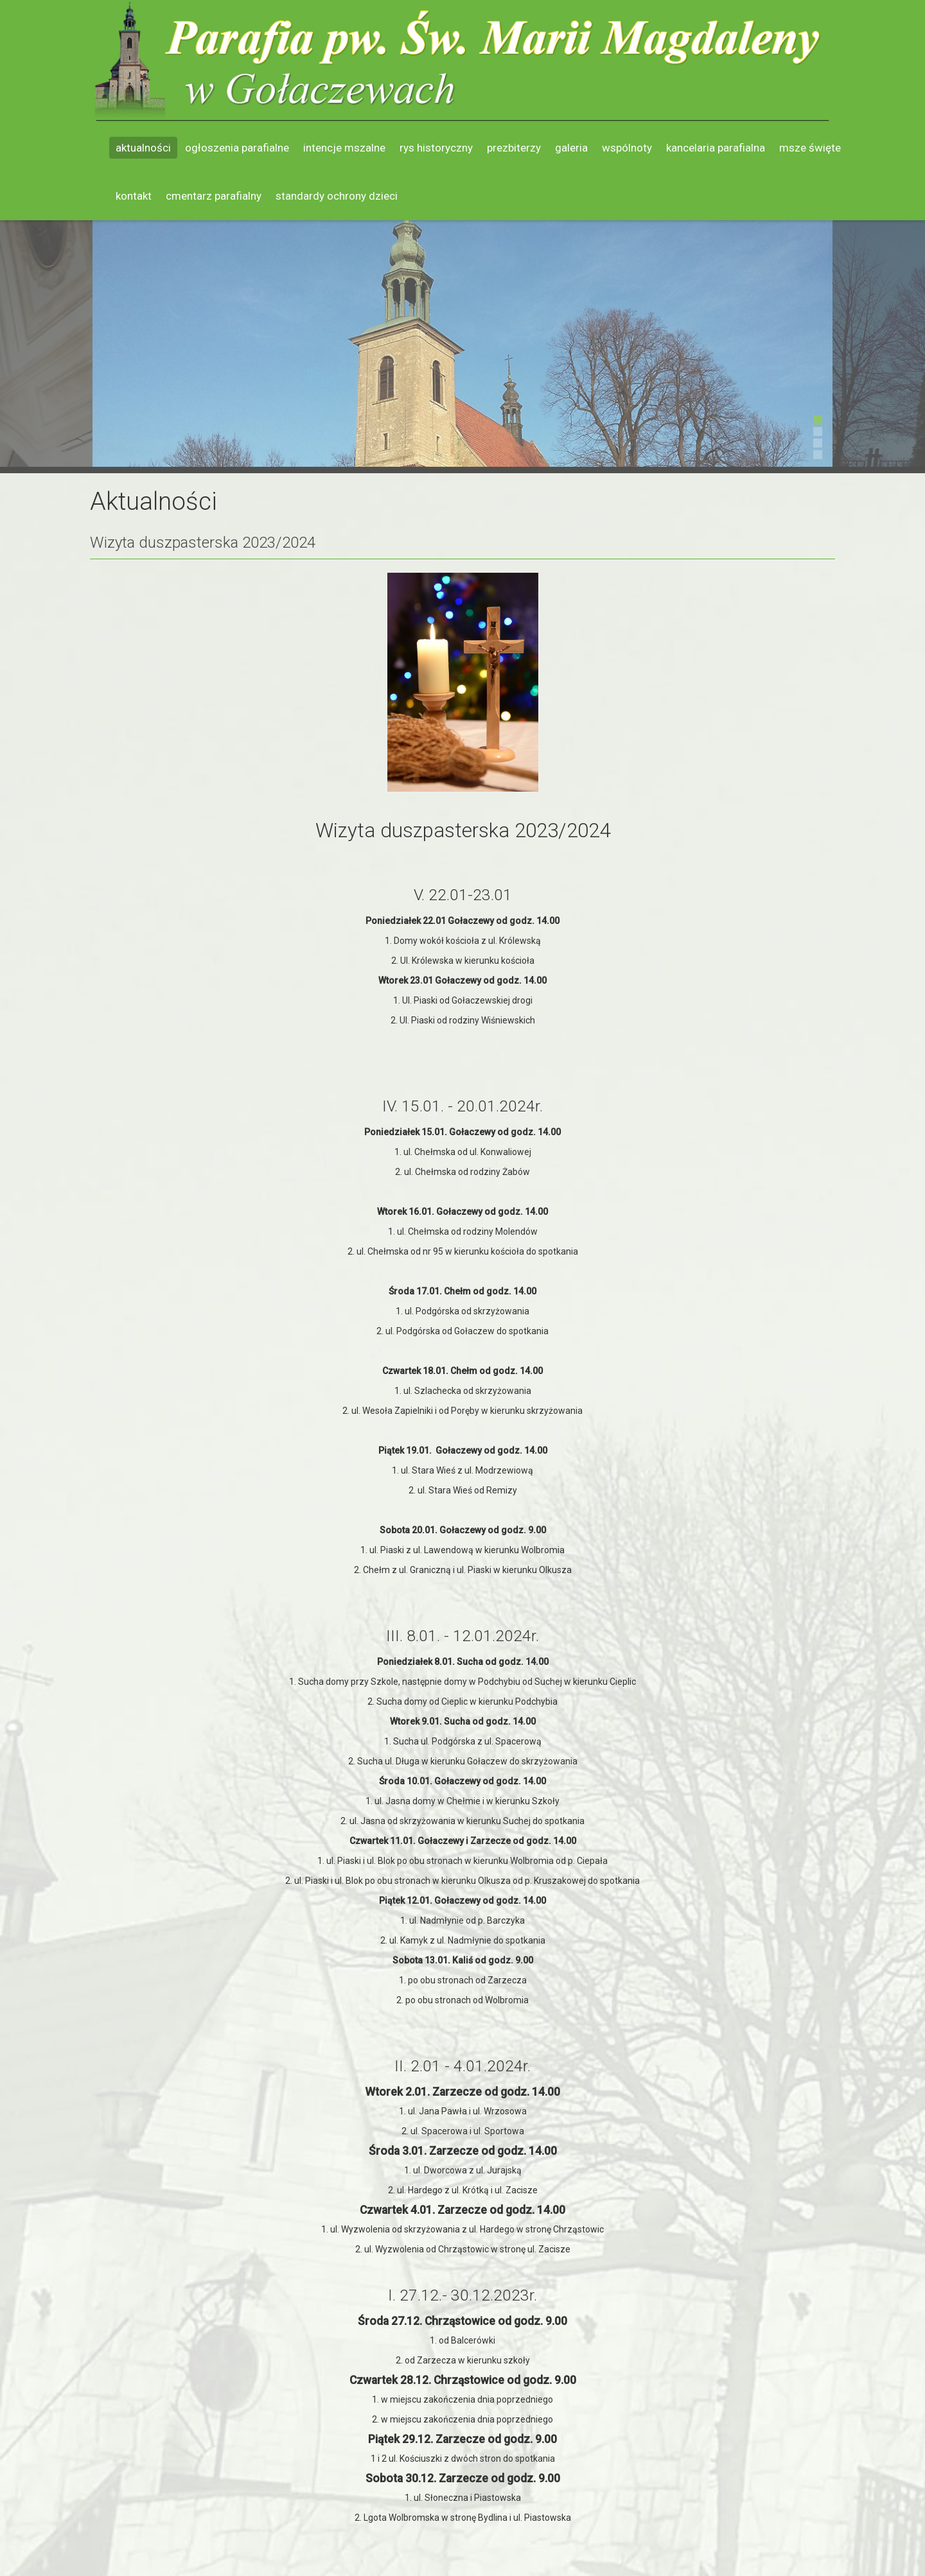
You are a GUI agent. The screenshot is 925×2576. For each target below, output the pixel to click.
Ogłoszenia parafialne (237, 147)
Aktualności (143, 147)
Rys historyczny (436, 147)
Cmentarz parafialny (213, 195)
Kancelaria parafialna (715, 147)
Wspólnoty (627, 147)
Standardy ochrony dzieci (337, 195)
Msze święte (810, 147)
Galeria (571, 147)
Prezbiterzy (514, 147)
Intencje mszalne (344, 147)
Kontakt (134, 195)
